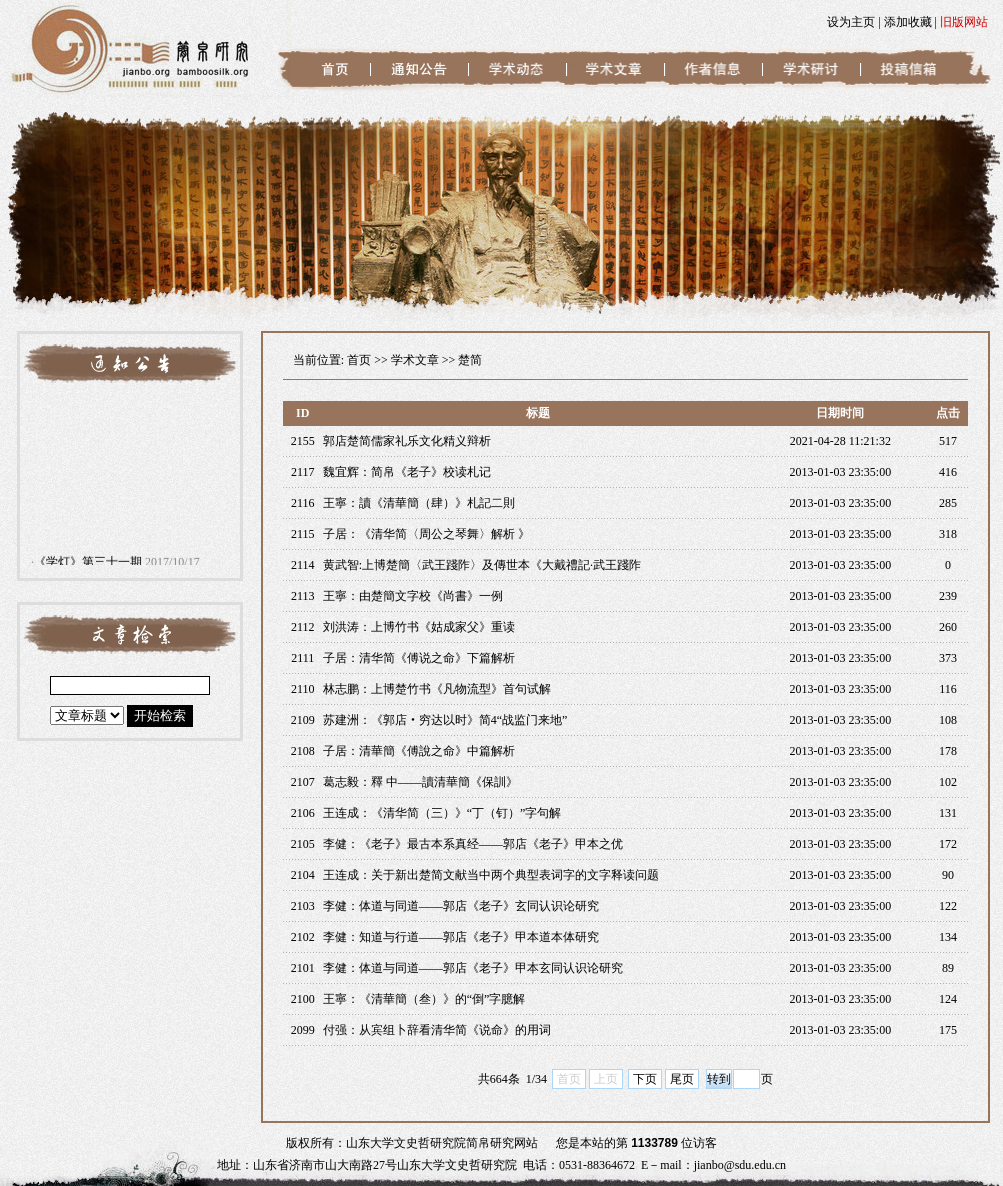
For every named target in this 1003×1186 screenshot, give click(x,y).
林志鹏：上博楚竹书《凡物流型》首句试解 (437, 689)
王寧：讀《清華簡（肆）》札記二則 (419, 503)
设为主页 (851, 22)
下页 (645, 1079)
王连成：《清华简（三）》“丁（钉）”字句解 (442, 813)
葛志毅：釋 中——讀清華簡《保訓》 (420, 782)
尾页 (682, 1079)
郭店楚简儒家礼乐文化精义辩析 (407, 441)
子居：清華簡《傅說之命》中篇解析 (419, 751)
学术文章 (415, 360)
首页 (359, 360)
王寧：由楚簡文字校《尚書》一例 (413, 596)
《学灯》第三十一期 (88, 564)
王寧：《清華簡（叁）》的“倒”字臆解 (424, 999)
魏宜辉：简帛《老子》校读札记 (407, 472)
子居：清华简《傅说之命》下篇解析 (419, 658)
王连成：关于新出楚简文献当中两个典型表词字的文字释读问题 (491, 875)
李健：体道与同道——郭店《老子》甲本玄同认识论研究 (473, 968)
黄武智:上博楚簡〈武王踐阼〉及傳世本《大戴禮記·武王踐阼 (482, 565)
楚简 (470, 360)
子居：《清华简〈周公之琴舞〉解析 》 (426, 534)
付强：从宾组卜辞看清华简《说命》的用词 (437, 1030)
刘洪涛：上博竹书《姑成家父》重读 (419, 627)
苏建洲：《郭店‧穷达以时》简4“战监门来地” (445, 720)
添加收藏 (908, 22)
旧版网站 (964, 22)
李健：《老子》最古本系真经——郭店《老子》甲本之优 (473, 844)
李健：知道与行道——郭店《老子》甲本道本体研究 (461, 937)
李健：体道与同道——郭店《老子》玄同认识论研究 (461, 906)
